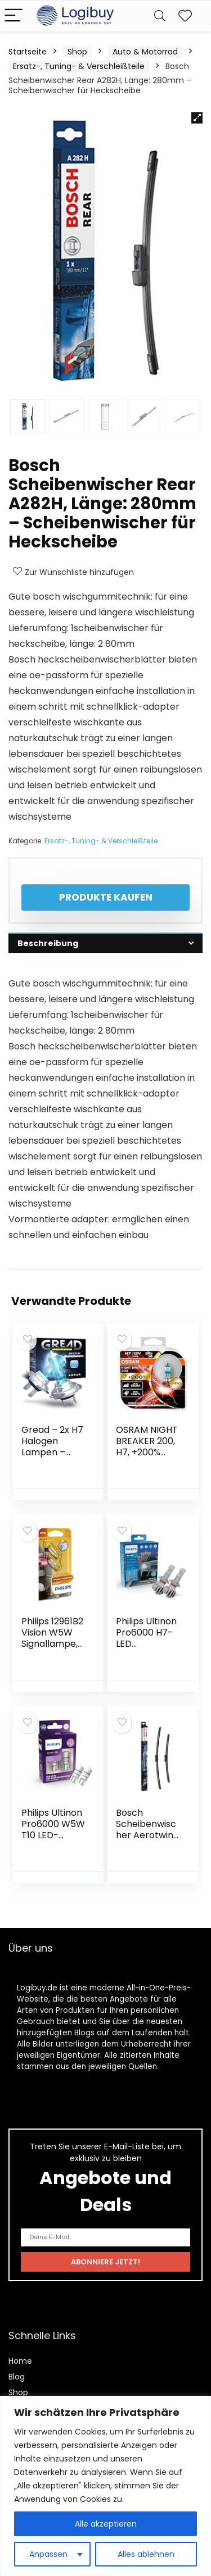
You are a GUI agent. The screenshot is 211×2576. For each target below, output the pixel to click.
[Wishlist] (185, 16)
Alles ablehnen (146, 2554)
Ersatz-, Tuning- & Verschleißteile (79, 66)
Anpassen (48, 2554)
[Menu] (13, 16)
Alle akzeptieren (106, 2523)
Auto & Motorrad (145, 51)
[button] (197, 118)
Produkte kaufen (105, 897)
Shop (77, 51)
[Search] (159, 16)
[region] (105, 2486)
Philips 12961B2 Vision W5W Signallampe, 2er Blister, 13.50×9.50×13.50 (52, 1649)
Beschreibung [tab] (47, 943)
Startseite (27, 51)
